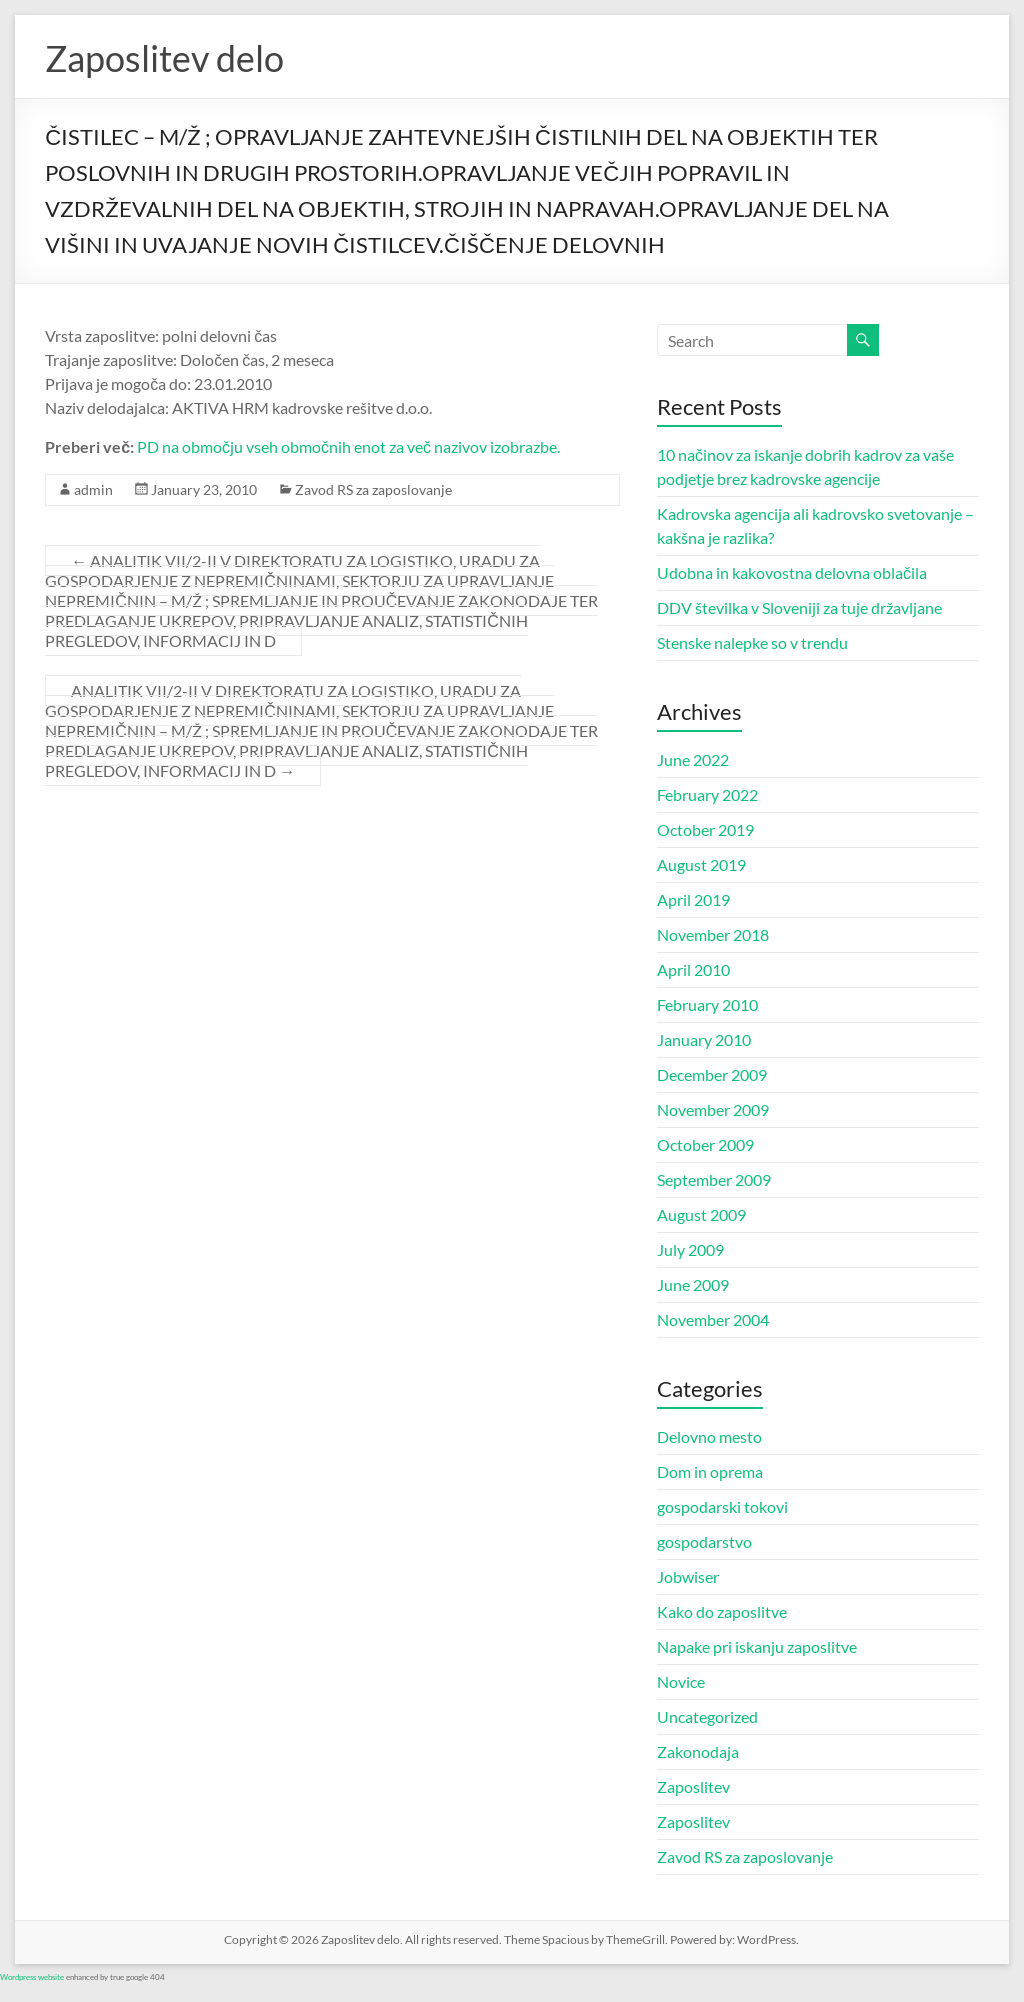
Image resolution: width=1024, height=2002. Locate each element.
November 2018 (713, 934)
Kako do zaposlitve (722, 1611)
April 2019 (693, 899)
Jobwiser (688, 1576)
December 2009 (712, 1074)
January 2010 (704, 1039)
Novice (681, 1681)
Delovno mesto (709, 1436)
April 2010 (693, 969)
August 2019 (701, 864)
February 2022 (707, 794)
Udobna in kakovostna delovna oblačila (792, 572)
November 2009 (713, 1109)
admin (93, 489)
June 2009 (693, 1284)
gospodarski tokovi (722, 1506)
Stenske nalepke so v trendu (752, 642)
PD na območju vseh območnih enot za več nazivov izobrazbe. (348, 446)
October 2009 (705, 1144)
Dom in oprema (710, 1471)
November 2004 (713, 1319)
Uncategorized (707, 1716)
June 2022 (693, 759)
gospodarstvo (704, 1541)
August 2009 (701, 1214)
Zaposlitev (693, 1786)
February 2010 (707, 1004)
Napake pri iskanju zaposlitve (757, 1646)
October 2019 (705, 829)
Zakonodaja (698, 1751)
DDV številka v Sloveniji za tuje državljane (799, 607)
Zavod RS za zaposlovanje (373, 489)
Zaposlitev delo (164, 58)
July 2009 (690, 1249)
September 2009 (714, 1179)
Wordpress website (32, 1977)
